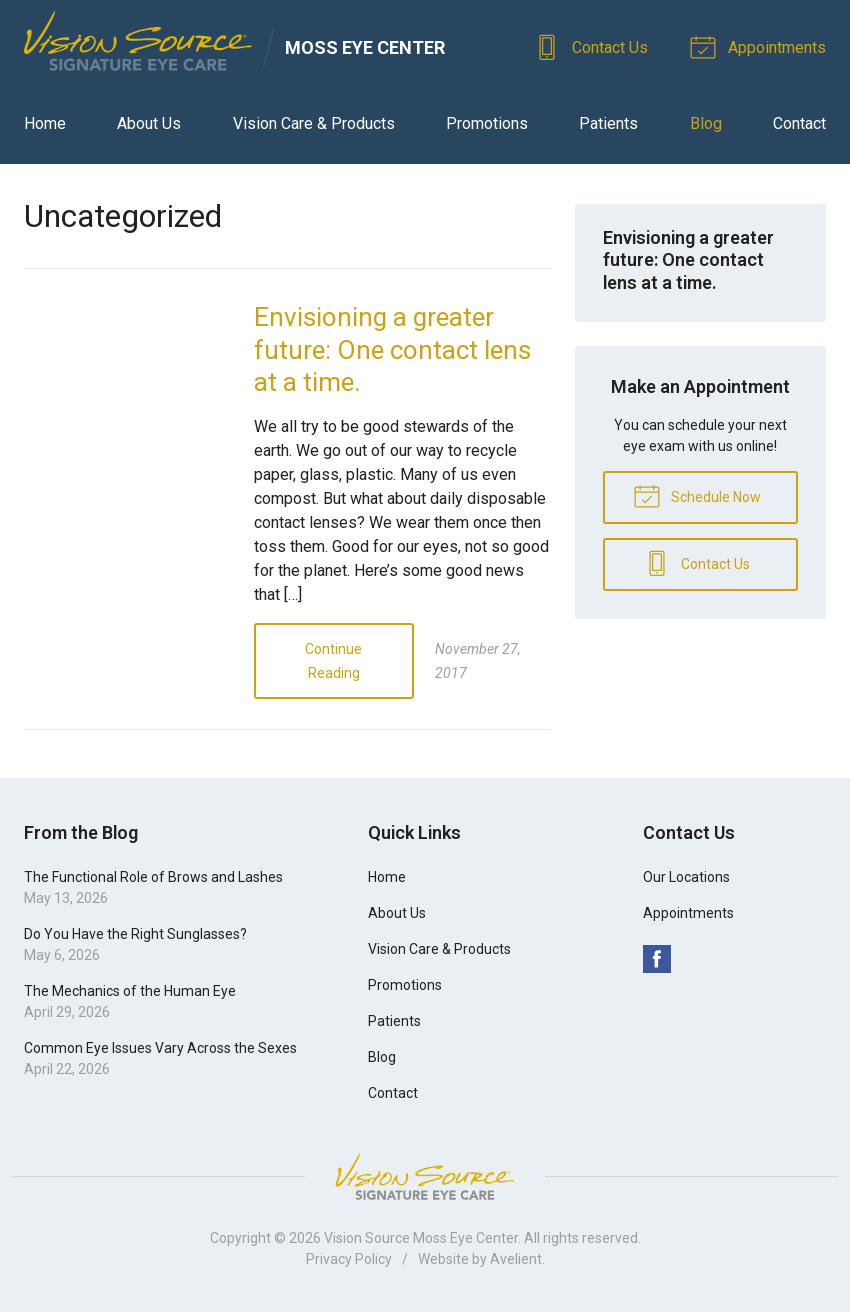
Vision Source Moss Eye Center (421, 1238)
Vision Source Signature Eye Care (425, 1176)
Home (45, 123)
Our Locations (686, 877)
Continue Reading (333, 661)
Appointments (761, 46)
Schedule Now (697, 495)
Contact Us (594, 46)
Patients (608, 123)
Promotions (487, 123)
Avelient (516, 1259)
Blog (706, 123)
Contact (799, 123)
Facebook (657, 959)
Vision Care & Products (314, 123)
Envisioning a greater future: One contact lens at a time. (392, 349)
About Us (149, 123)
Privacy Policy (349, 1259)
